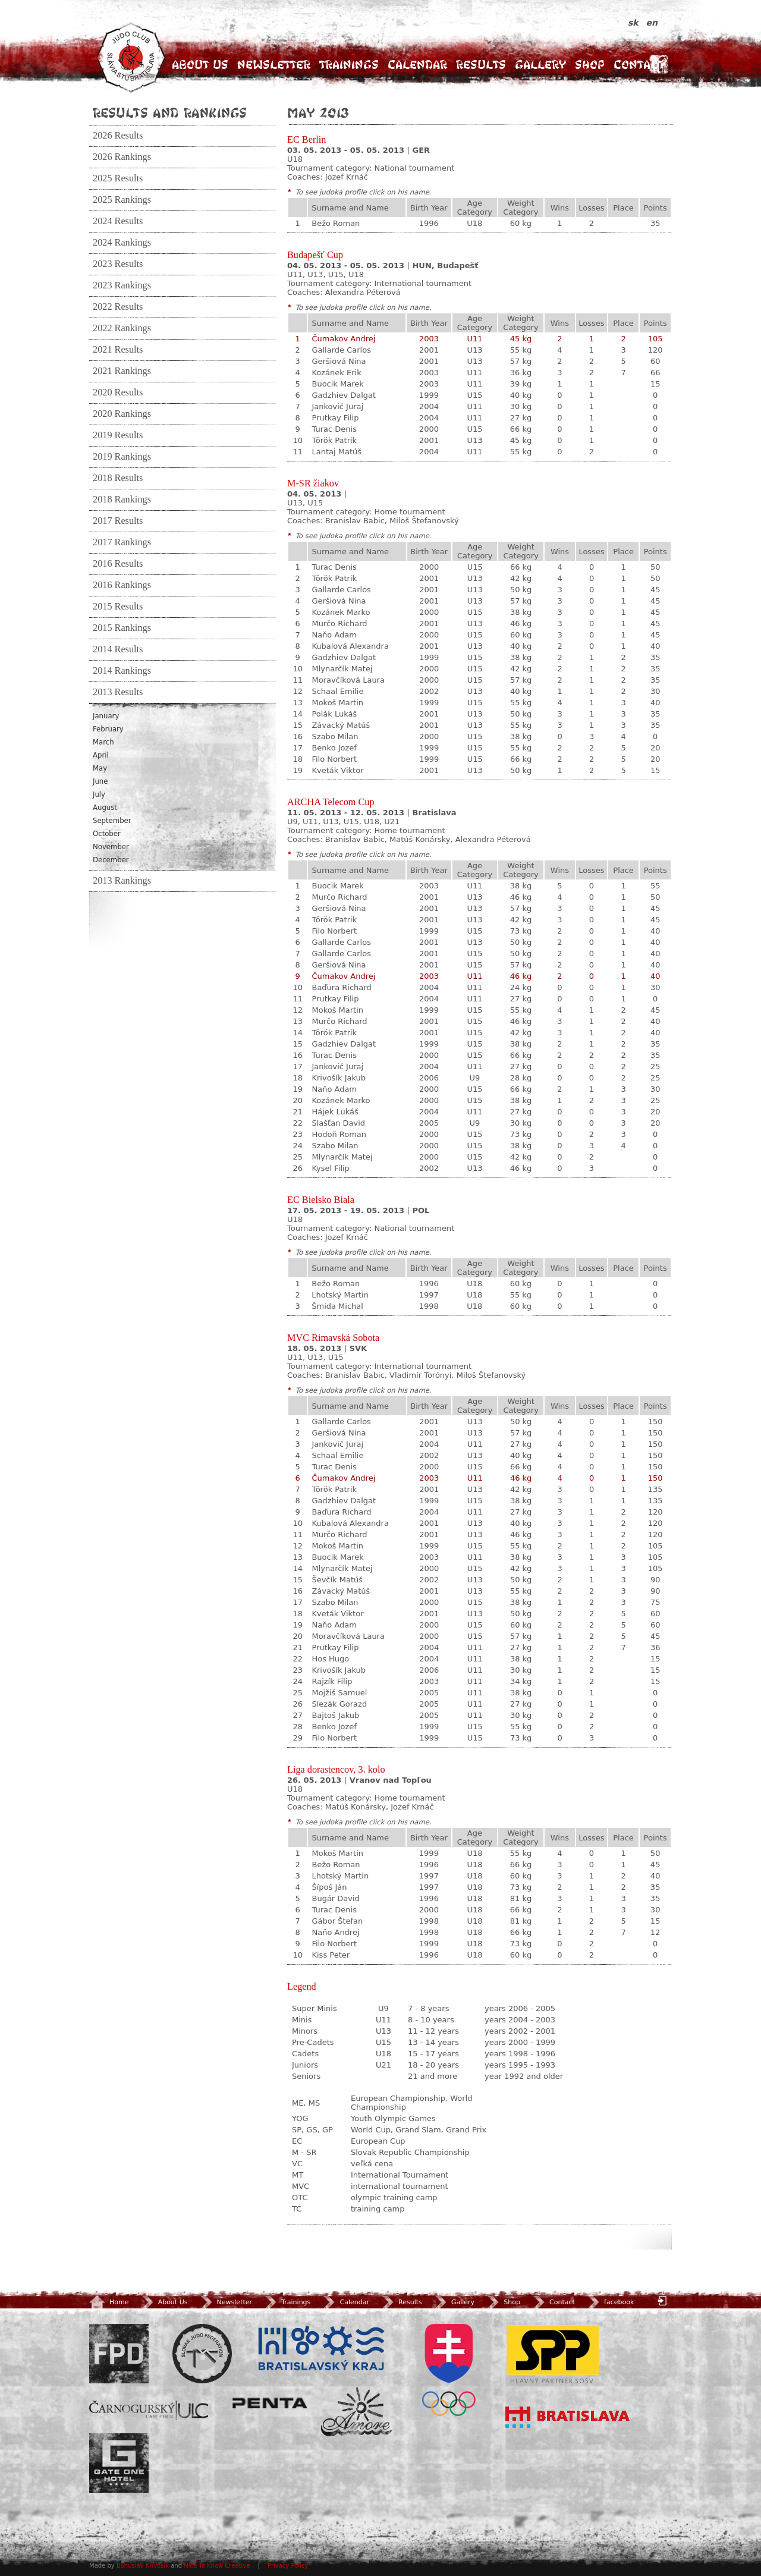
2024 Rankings (122, 242)
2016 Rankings (122, 585)
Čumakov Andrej (343, 338)
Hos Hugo (330, 1658)
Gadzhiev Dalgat (344, 395)
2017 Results (118, 521)
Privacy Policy (288, 2565)
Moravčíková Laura (348, 680)
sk (634, 22)
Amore (356, 2411)
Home (108, 2302)
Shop (590, 64)
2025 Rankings (122, 199)
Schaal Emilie (337, 691)
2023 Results (118, 264)
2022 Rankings (122, 328)
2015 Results (118, 606)
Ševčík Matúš (337, 1579)
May (100, 768)
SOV (449, 2370)
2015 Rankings (122, 628)
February (108, 729)
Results (481, 64)
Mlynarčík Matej (342, 668)
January (106, 716)
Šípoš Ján (329, 1887)
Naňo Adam (334, 634)
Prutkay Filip (335, 417)
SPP (552, 2353)
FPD (119, 2353)
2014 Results (118, 649)
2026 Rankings (122, 157)
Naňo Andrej (335, 1932)
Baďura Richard (341, 987)
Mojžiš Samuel (339, 1692)
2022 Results (118, 306)
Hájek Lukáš (335, 1111)
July (99, 794)
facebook (610, 2302)
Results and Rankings (170, 112)
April (101, 755)
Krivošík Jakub (339, 1077)
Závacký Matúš (341, 725)
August (105, 807)
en (652, 22)
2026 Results (118, 135)
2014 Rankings (122, 670)
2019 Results (118, 435)
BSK (321, 2348)
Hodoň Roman (339, 1134)
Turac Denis (334, 429)
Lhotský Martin (340, 1294)
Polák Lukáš (334, 713)
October (107, 834)
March (103, 742)
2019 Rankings (122, 456)
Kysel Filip (330, 1168)
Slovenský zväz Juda (202, 2353)
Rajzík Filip (332, 1681)
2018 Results (118, 478)
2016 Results (118, 563)
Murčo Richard (339, 623)
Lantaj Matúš (336, 451)
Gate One (119, 2463)
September (112, 820)
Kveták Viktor (337, 770)
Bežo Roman (336, 223)
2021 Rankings (122, 371)
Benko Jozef (334, 747)
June (100, 781)
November (111, 847)
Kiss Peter (331, 1954)
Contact (639, 64)
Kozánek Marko (341, 612)
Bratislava (567, 2417)
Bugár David (335, 1898)
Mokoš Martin (337, 702)
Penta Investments (270, 2403)
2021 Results (118, 349)
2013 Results (118, 692)
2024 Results (118, 221)
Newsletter (273, 64)
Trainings (349, 64)
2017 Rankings (122, 542)
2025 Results (118, 178)
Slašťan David (338, 1123)
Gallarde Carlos (341, 349)
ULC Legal (148, 2410)
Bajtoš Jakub (335, 1715)
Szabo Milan (335, 736)
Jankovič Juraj (337, 406)
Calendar (417, 64)
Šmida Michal (337, 1306)
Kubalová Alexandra (350, 646)
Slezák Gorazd (339, 1703)
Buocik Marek (337, 383)
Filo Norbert (334, 759)
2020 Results (118, 392)
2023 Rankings (122, 285)
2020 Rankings (122, 414)
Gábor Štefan (337, 1921)
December (111, 860)
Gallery (540, 64)
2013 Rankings (122, 880)
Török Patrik (334, 440)
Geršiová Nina (339, 361)
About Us (200, 64)
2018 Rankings (122, 499)
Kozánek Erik (336, 372)
